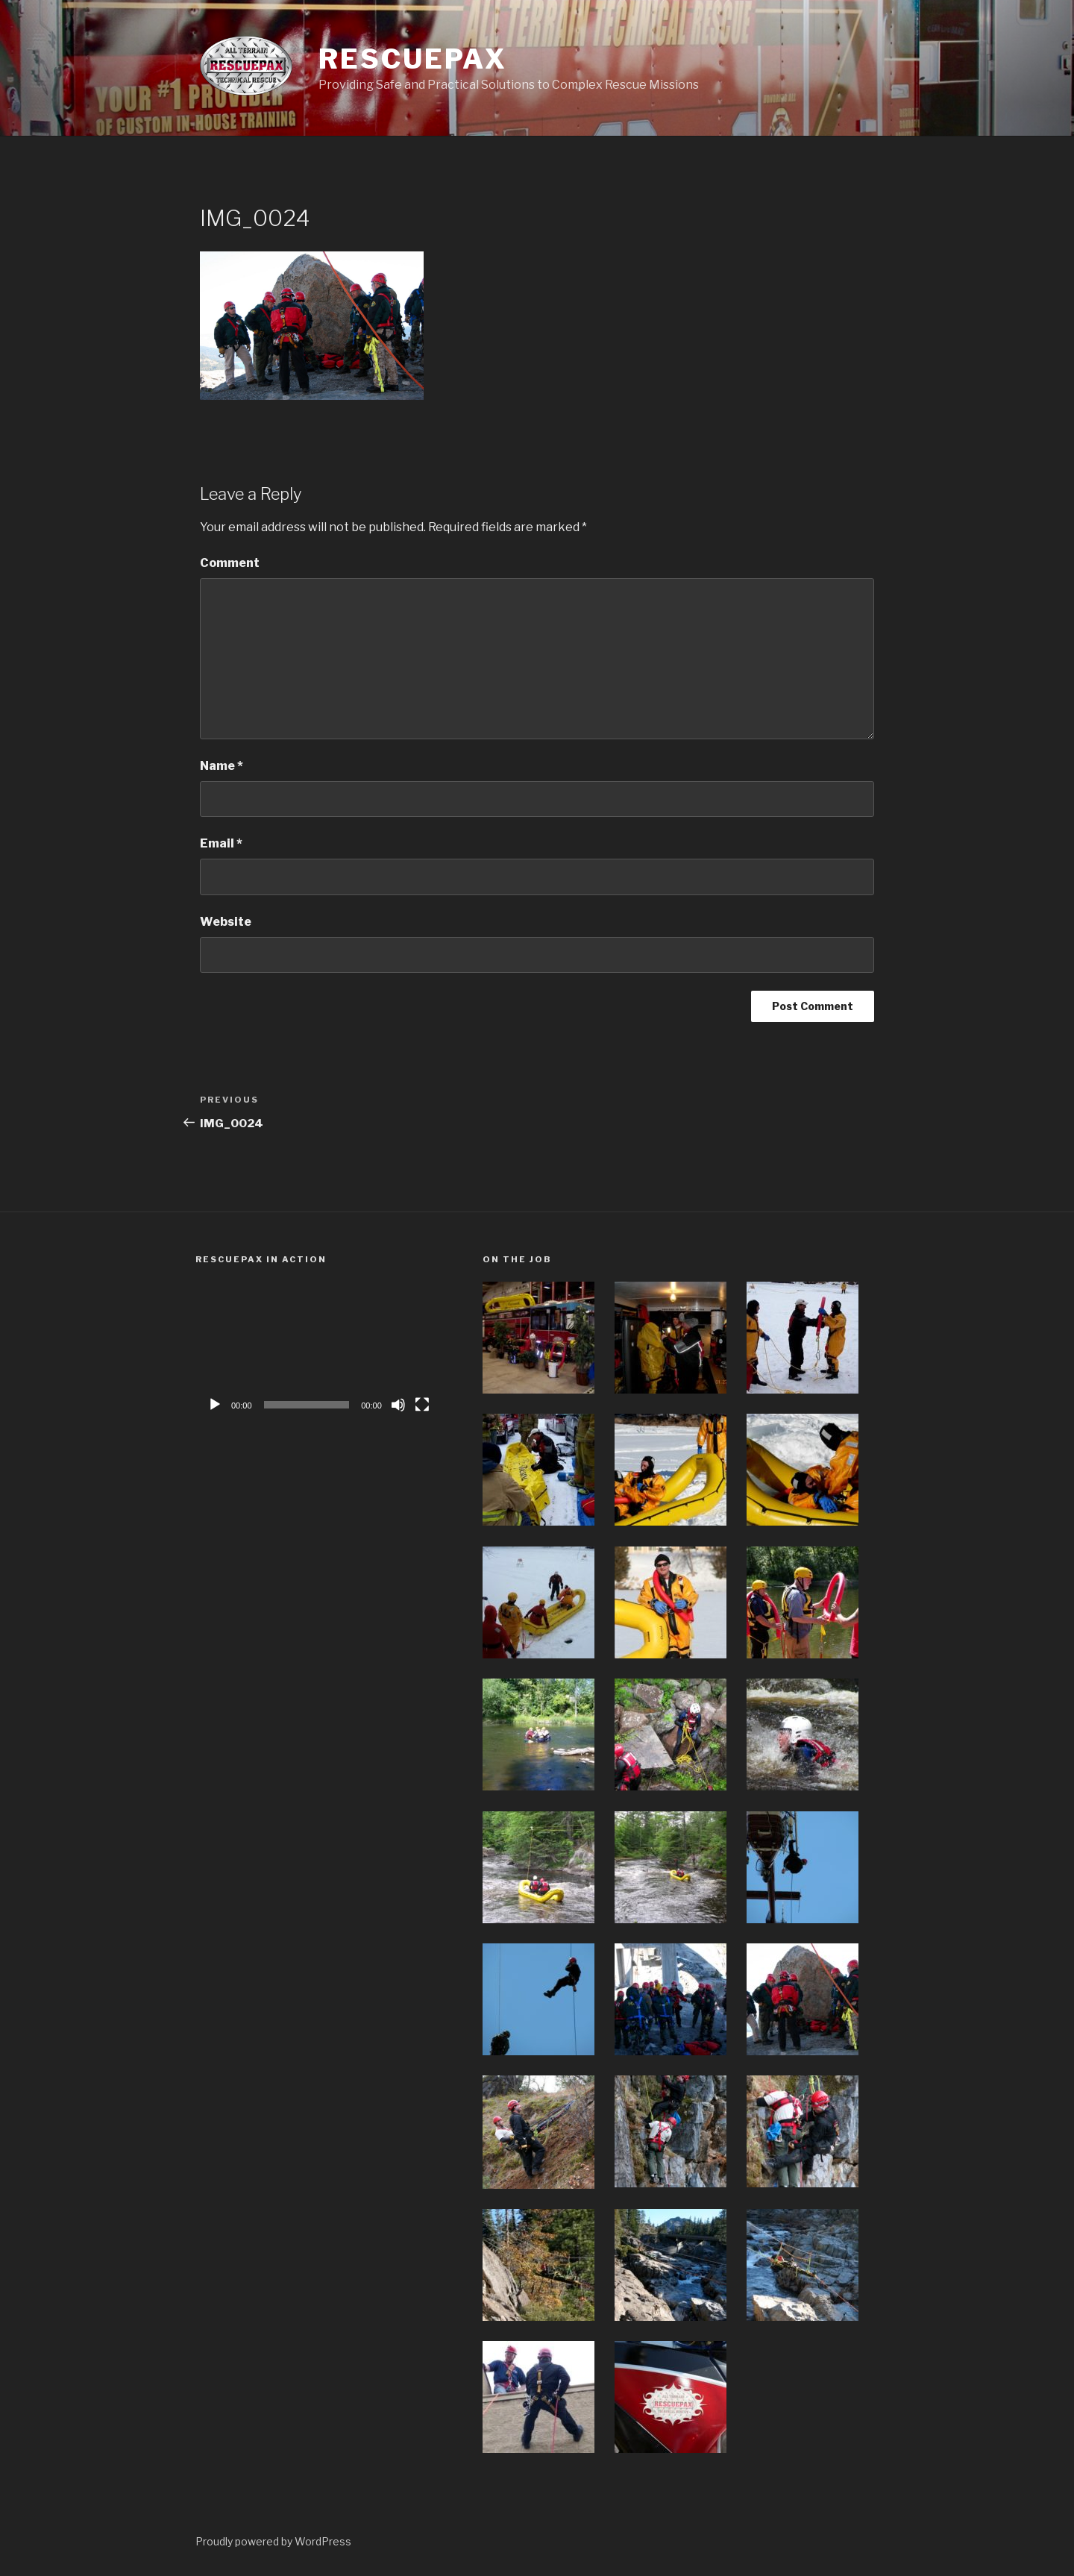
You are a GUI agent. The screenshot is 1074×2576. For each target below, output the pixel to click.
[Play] (214, 1404)
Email (221, 843)
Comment (230, 563)
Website (225, 922)
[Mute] (398, 1404)
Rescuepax (412, 59)
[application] (318, 1351)
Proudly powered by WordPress (273, 2541)
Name (221, 766)
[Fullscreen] (422, 1404)
